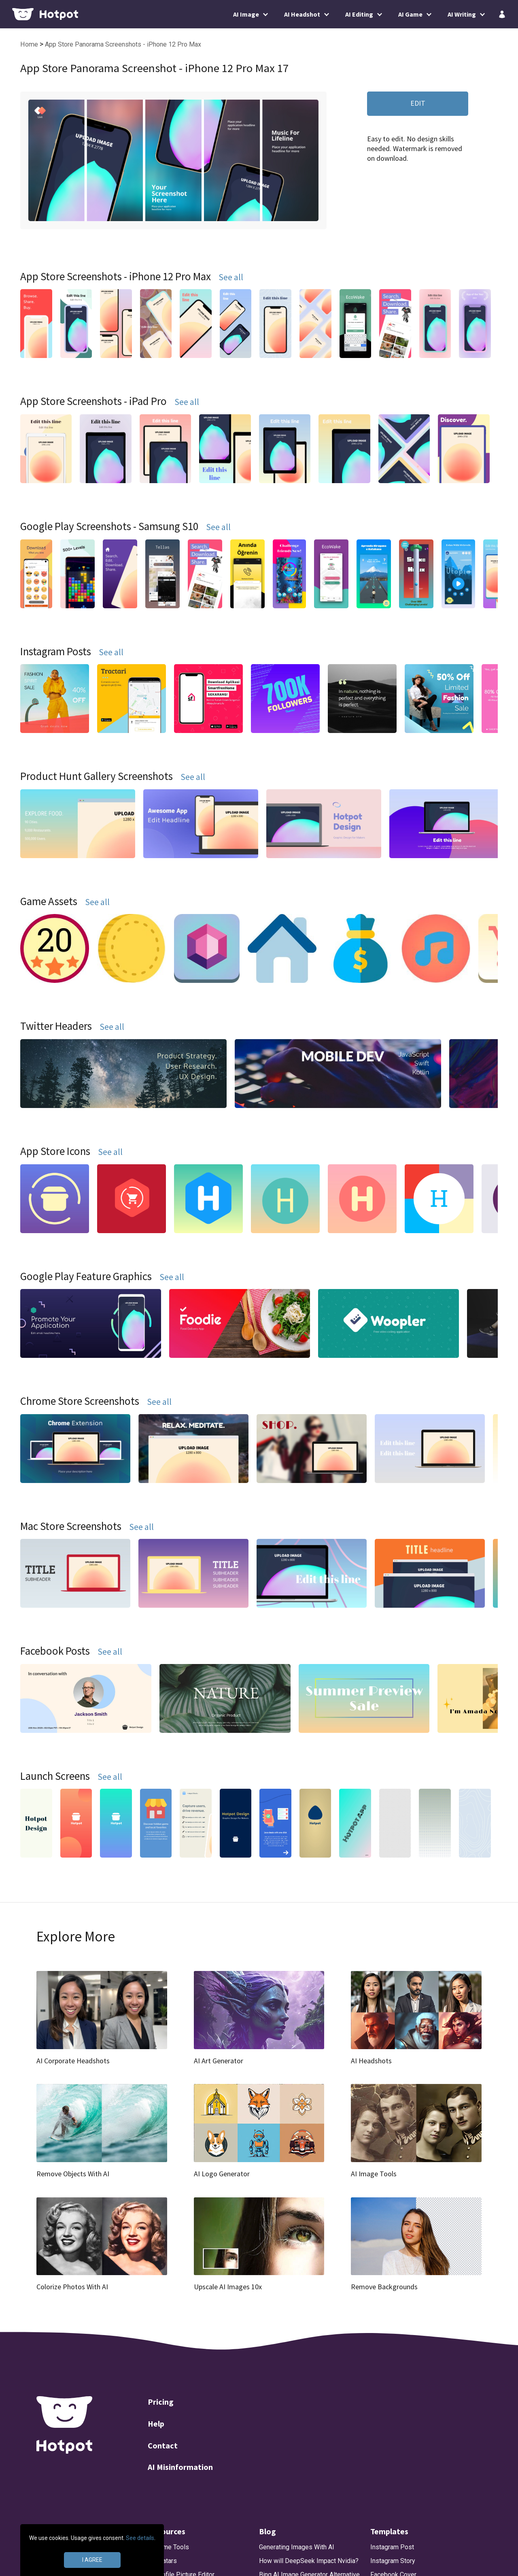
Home (30, 44)
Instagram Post (392, 2547)
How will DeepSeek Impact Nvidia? (309, 2561)
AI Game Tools (168, 2547)
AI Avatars (162, 2561)
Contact (163, 2445)
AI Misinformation (180, 2467)
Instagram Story (392, 2561)
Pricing (161, 2402)
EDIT (417, 103)
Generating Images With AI (296, 2547)
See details (140, 2538)
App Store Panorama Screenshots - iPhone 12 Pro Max (123, 44)
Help (156, 2423)
